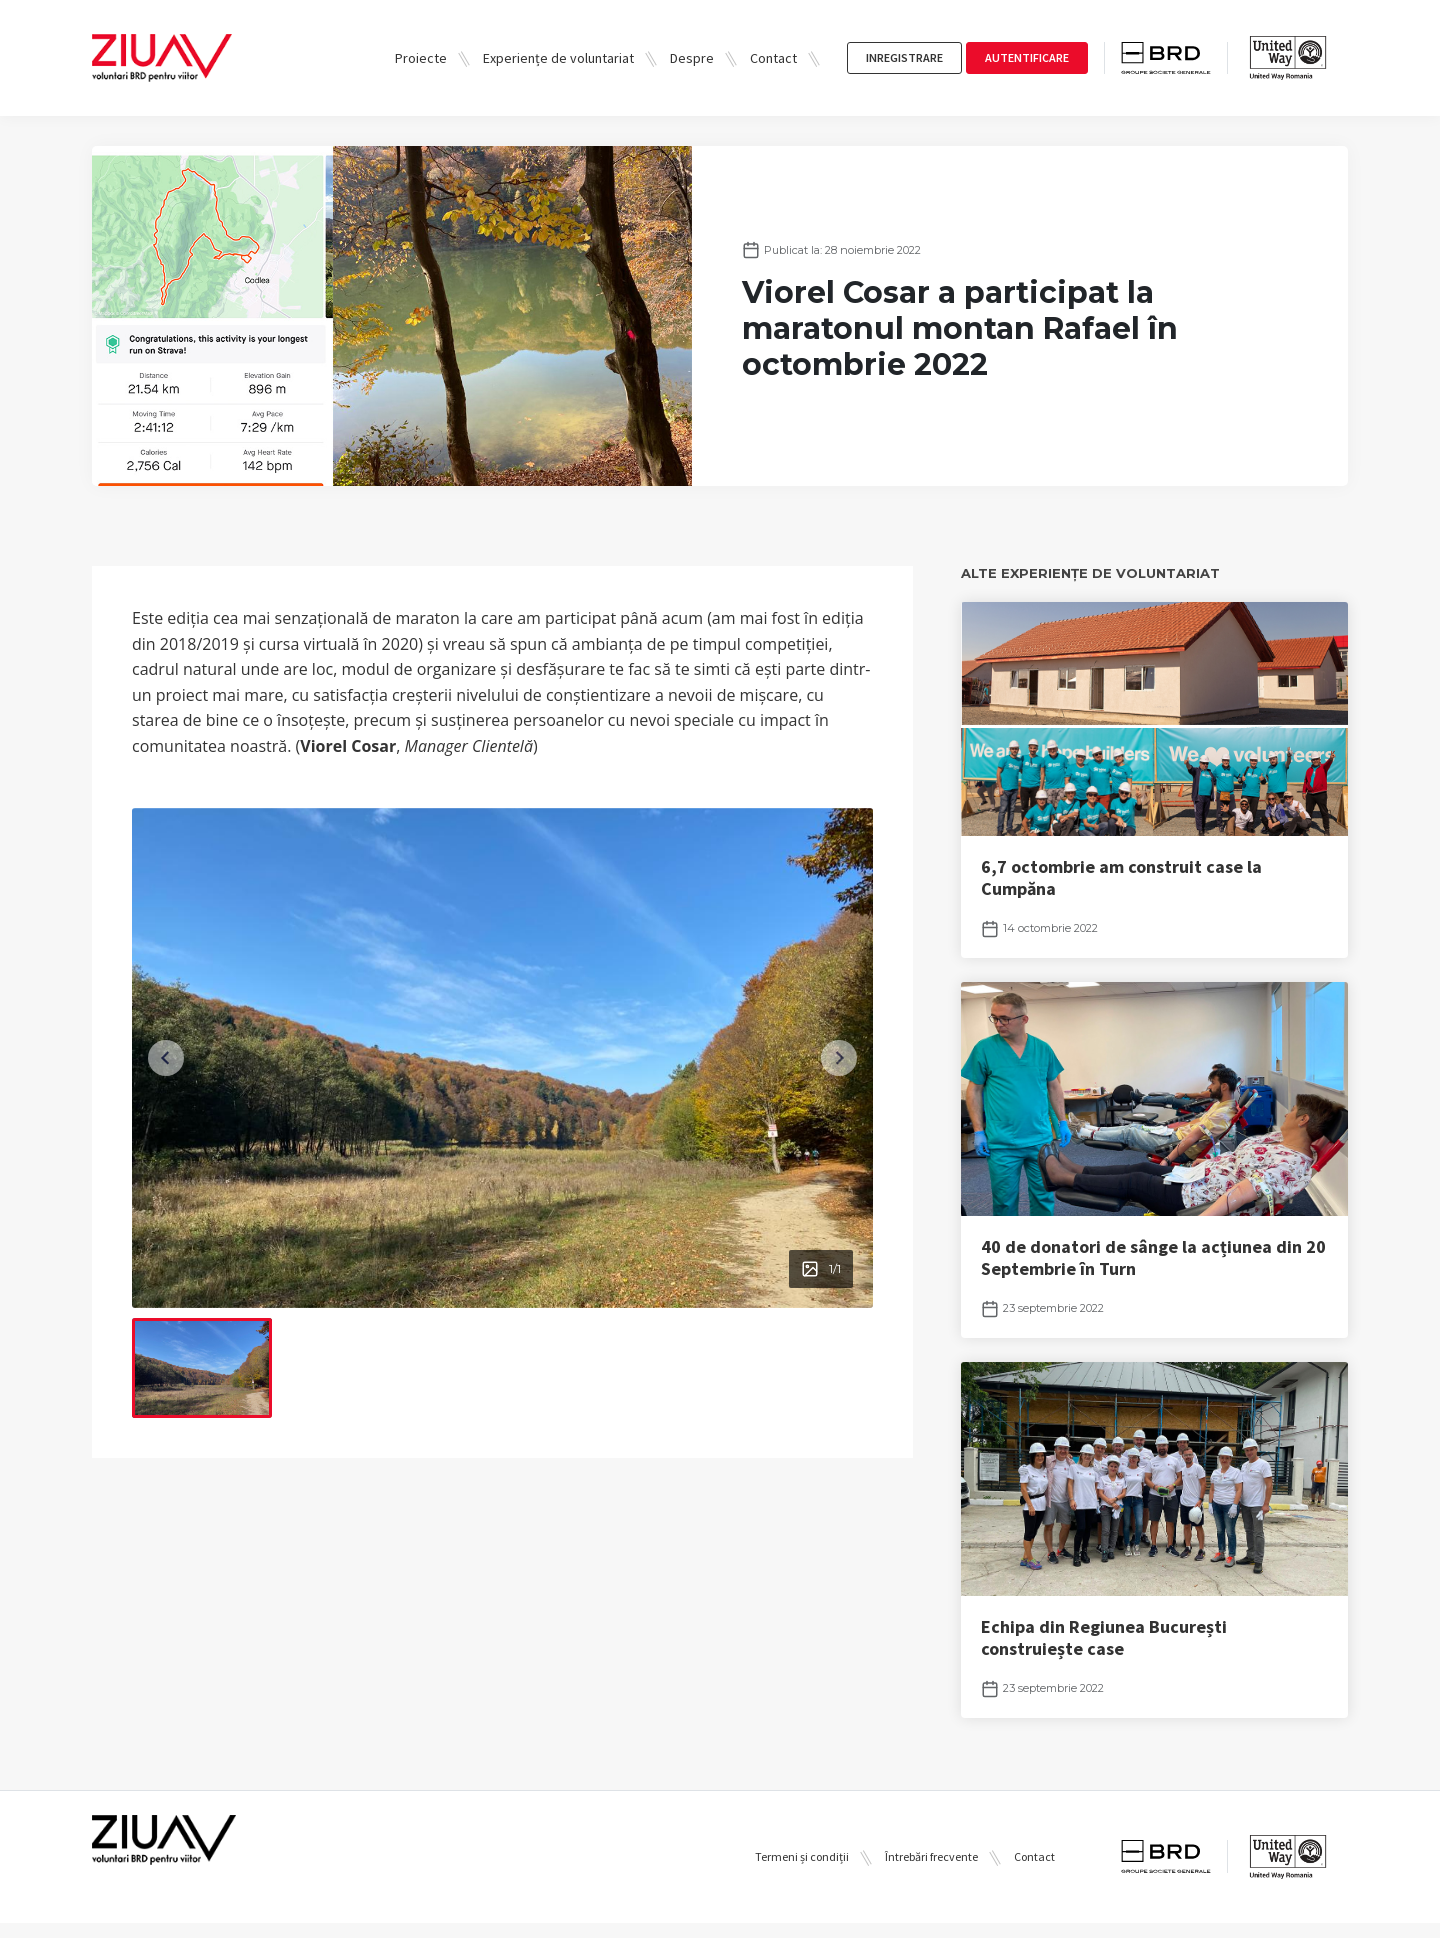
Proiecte (421, 58)
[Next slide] (835, 1058)
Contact (773, 58)
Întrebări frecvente (931, 1872)
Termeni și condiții (802, 1872)
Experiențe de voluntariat (558, 58)
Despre (692, 58)
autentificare (1027, 57)
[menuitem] (202, 1368)
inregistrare (904, 57)
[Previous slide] (170, 1058)
